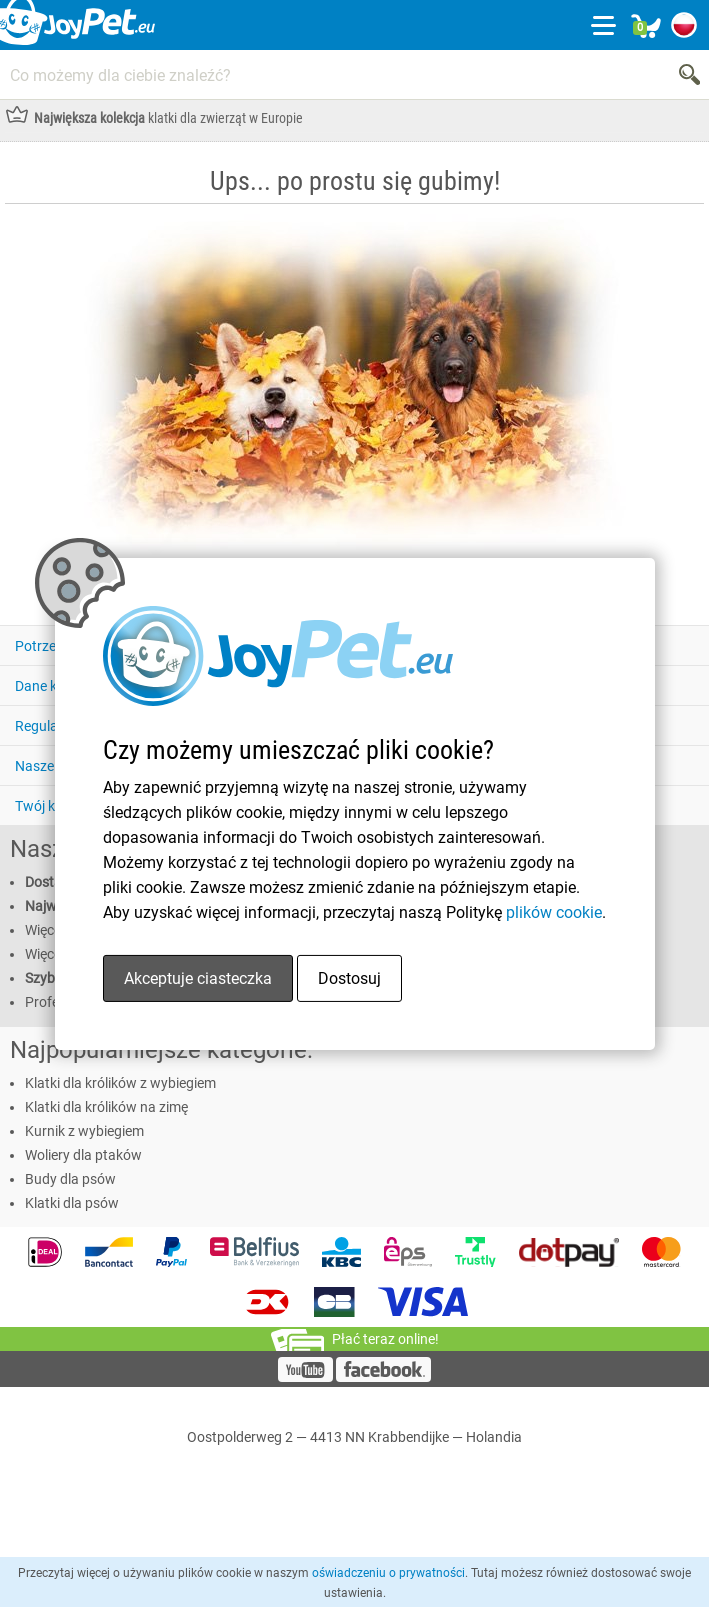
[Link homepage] (77, 25)
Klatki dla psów (72, 1203)
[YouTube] (305, 1377)
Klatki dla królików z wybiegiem (120, 1083)
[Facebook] (383, 1377)
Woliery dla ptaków (83, 1155)
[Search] (691, 75)
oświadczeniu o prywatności (388, 1573)
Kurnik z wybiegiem (84, 1131)
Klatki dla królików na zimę (106, 1107)
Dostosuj (349, 978)
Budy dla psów (70, 1179)
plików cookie (554, 912)
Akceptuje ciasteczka (198, 978)
